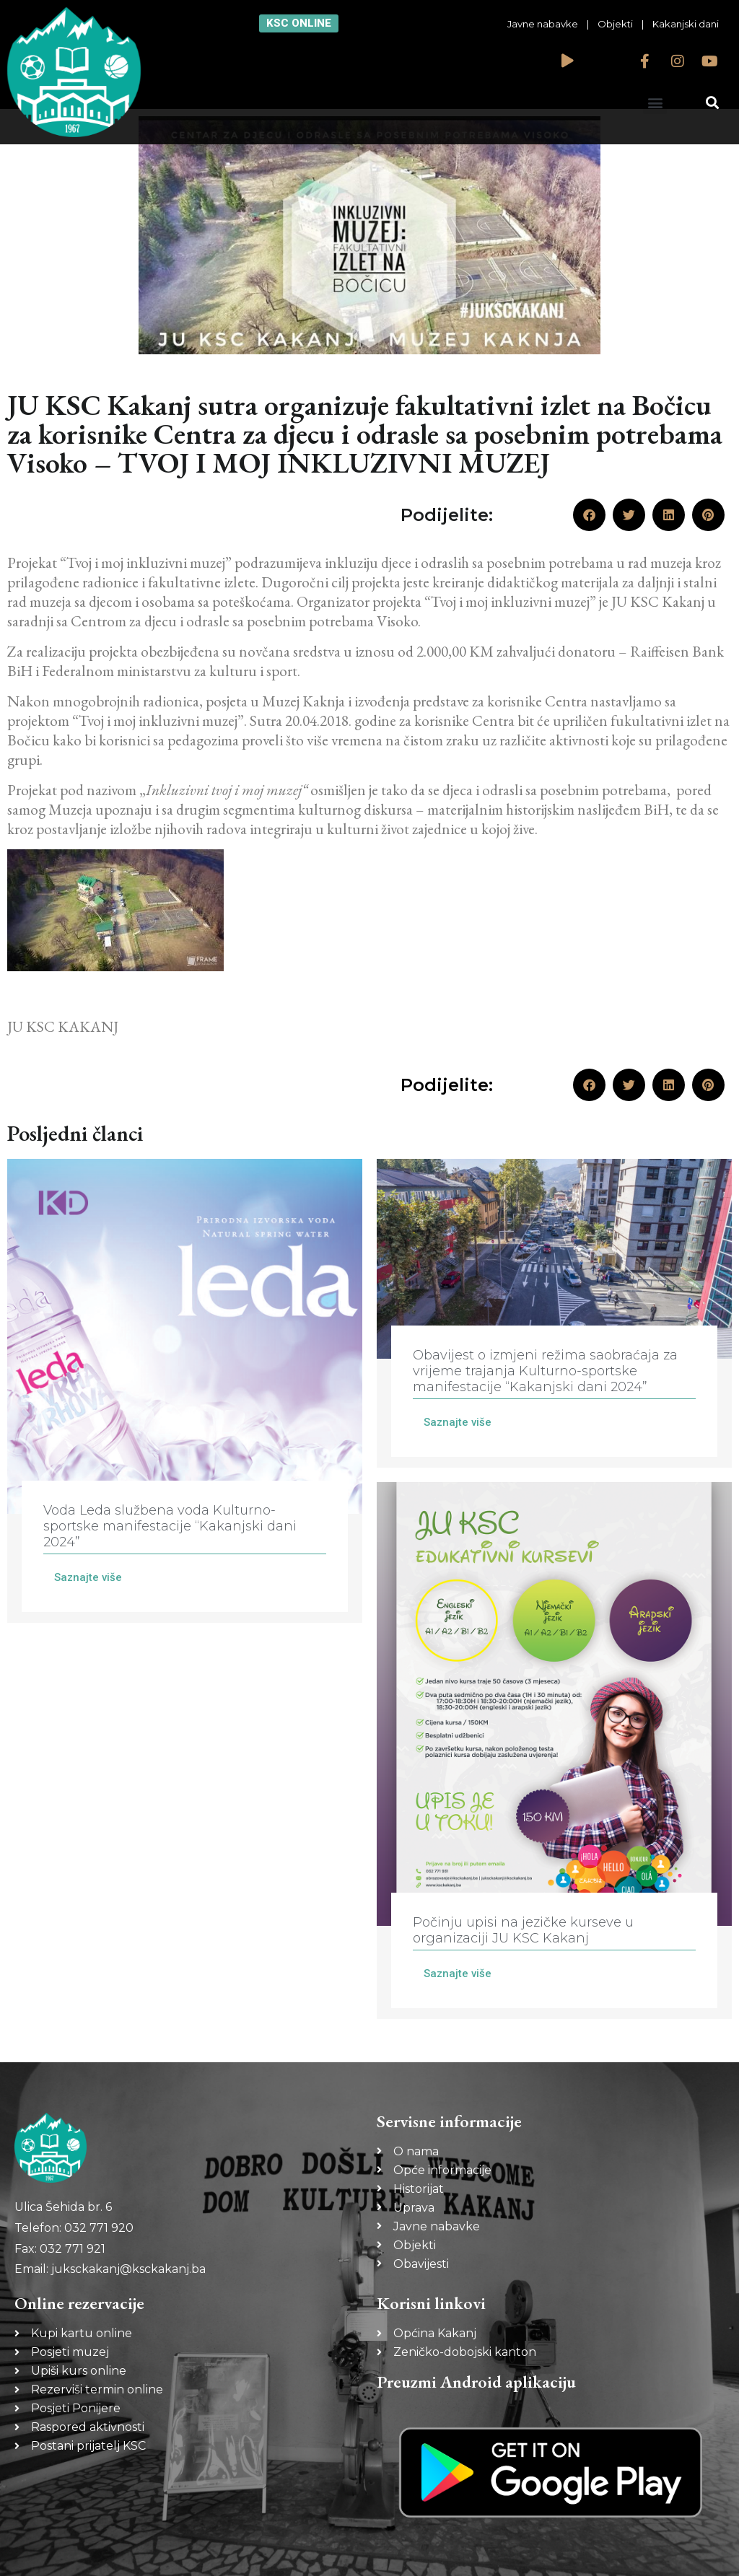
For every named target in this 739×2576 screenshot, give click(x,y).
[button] (655, 102)
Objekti (615, 24)
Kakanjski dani (685, 24)
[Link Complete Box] (184, 1391)
